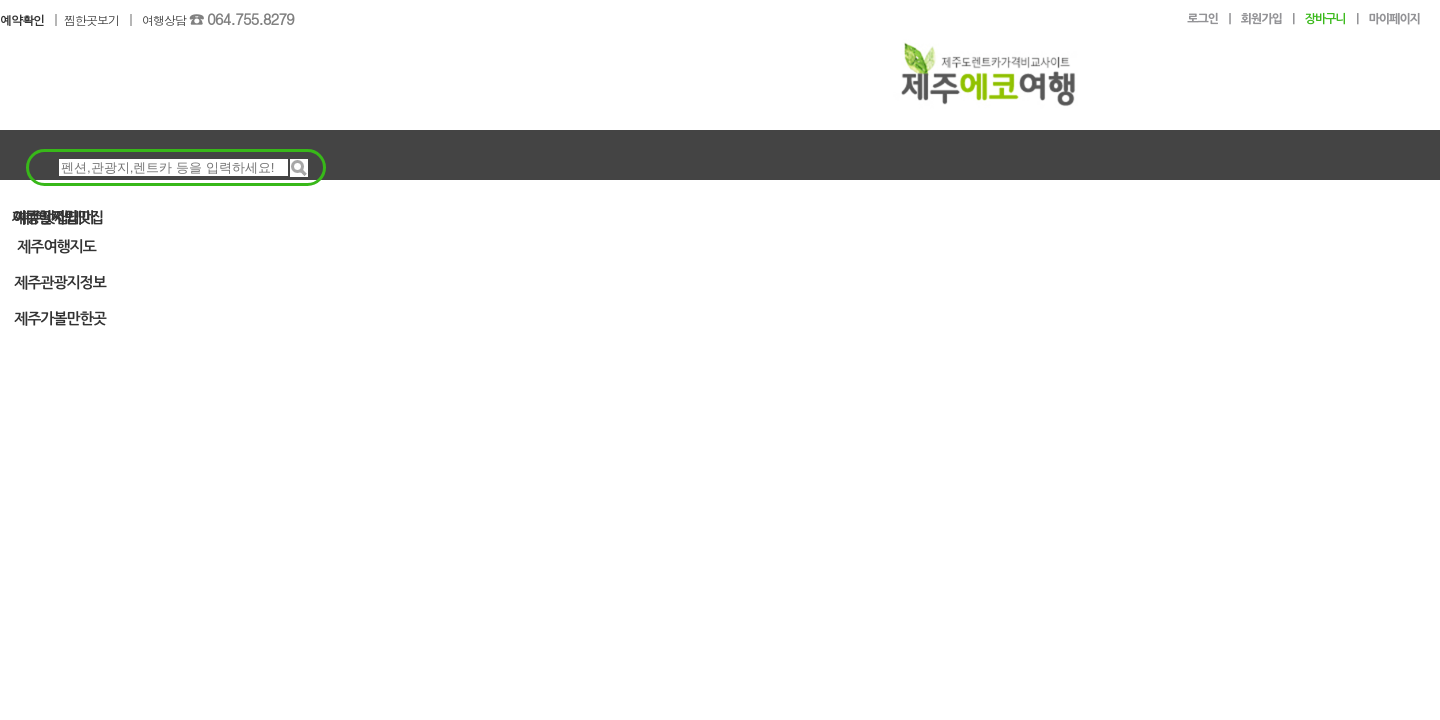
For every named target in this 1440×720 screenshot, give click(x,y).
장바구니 (1325, 19)
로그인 (1202, 19)
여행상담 (218, 19)
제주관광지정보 (60, 282)
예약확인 (22, 19)
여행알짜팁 (45, 216)
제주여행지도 (56, 246)
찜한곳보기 (91, 19)
